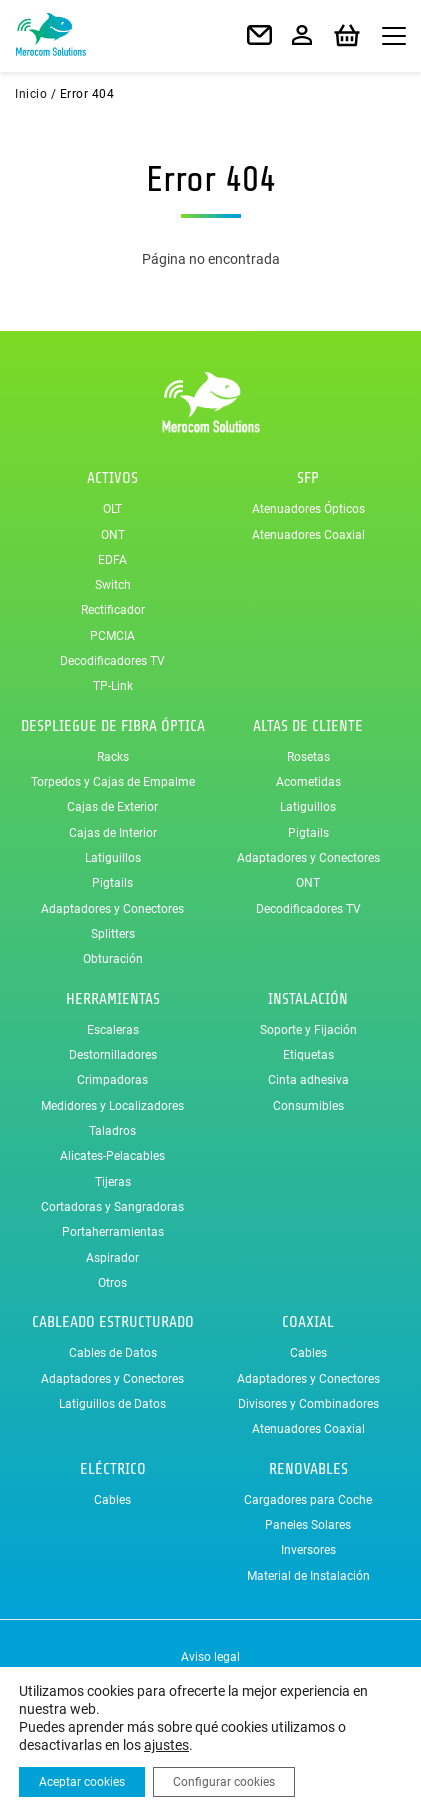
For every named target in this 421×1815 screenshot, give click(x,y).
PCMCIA (112, 636)
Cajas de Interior (113, 833)
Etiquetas (308, 1055)
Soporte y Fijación (308, 1030)
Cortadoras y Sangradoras (112, 1207)
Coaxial (308, 1322)
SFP (308, 478)
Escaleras (113, 1030)
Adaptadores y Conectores (112, 909)
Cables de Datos (113, 1353)
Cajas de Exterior (112, 808)
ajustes (166, 1745)
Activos (112, 478)
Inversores (308, 1550)
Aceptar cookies (82, 1782)
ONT (113, 535)
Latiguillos (113, 858)
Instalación (308, 999)
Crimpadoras (112, 1080)
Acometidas (308, 782)
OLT (112, 509)
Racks (113, 757)
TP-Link (113, 686)
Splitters (113, 934)
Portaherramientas (113, 1232)
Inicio (31, 94)
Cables (308, 1353)
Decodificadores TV (112, 661)
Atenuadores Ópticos (308, 509)
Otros (112, 1283)
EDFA (112, 560)
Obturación (113, 959)
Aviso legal (210, 1657)
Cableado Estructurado (113, 1322)
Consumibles (308, 1106)
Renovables (308, 1469)
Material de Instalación (308, 1576)
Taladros (112, 1131)
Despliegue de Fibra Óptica (113, 726)
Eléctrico (113, 1469)
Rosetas (308, 757)
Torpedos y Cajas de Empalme (113, 782)
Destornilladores (113, 1055)
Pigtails (112, 883)
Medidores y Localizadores (112, 1106)
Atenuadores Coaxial (308, 535)
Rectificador (113, 611)
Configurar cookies (224, 1782)
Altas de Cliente (308, 726)
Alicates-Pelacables (112, 1156)
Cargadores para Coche (308, 1500)
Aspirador (112, 1258)
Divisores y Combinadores (308, 1404)
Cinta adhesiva (308, 1080)
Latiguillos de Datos (112, 1404)
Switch (113, 585)
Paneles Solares (308, 1525)
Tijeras (113, 1182)
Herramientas (113, 999)
